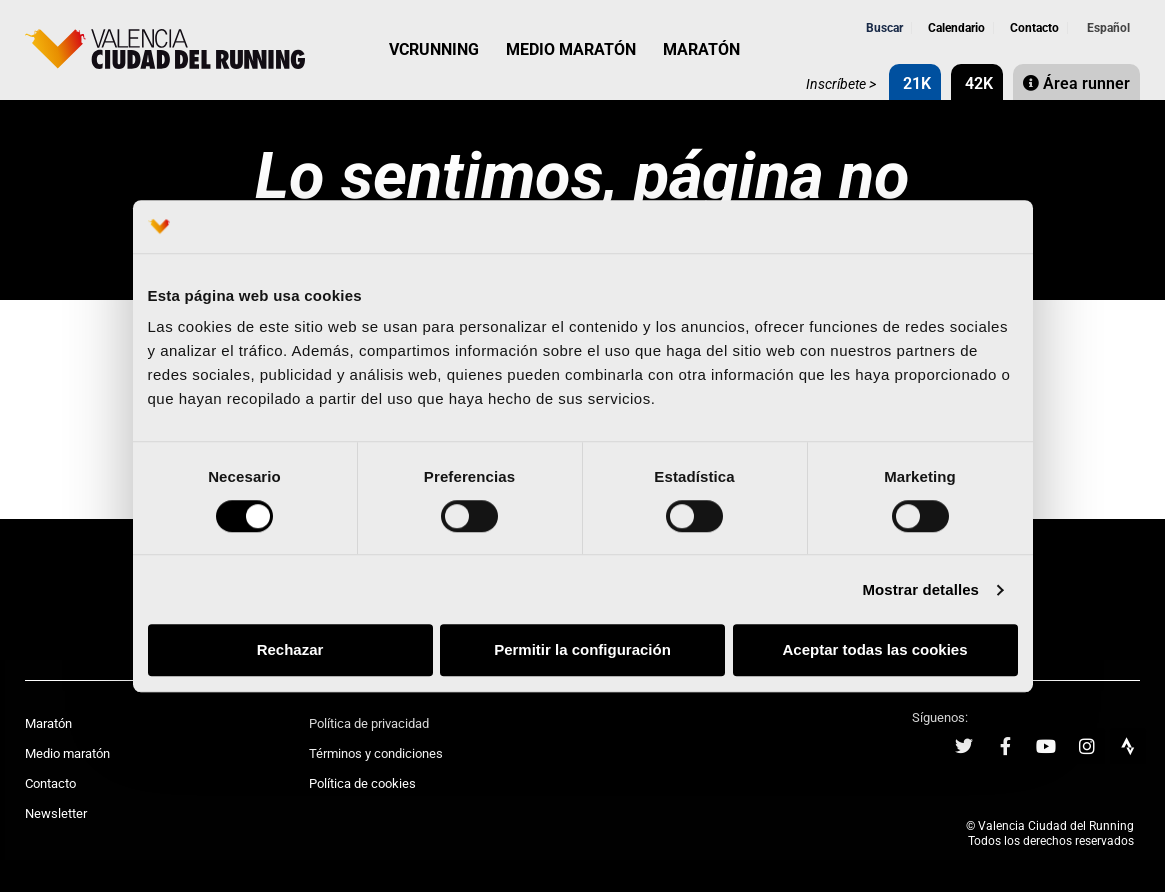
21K (915, 83)
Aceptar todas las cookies (874, 650)
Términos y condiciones (376, 753)
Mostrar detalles (920, 589)
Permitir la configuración (582, 650)
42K (977, 83)
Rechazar (290, 650)
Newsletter (56, 813)
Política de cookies (362, 783)
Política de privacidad (369, 723)
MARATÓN (701, 49)
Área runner (1076, 83)
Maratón (48, 723)
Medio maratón (67, 753)
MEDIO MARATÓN (571, 49)
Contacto (1033, 28)
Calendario (955, 28)
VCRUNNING (434, 49)
